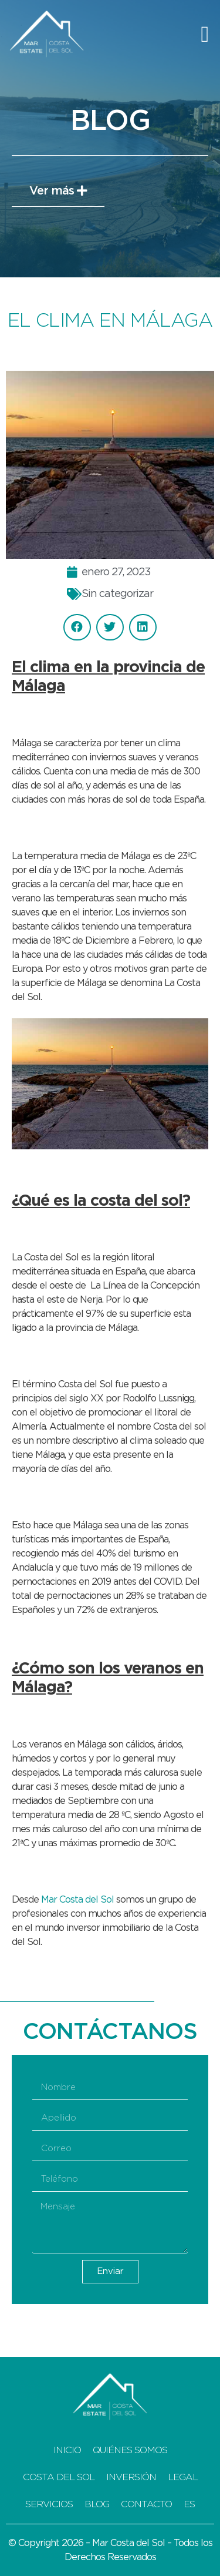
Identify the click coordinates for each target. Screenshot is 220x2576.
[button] (204, 34)
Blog (96, 2504)
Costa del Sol (58, 2477)
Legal (183, 2477)
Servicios (49, 2504)
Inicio (67, 2450)
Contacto (146, 2504)
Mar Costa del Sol (77, 1899)
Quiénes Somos (130, 2450)
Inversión (131, 2477)
